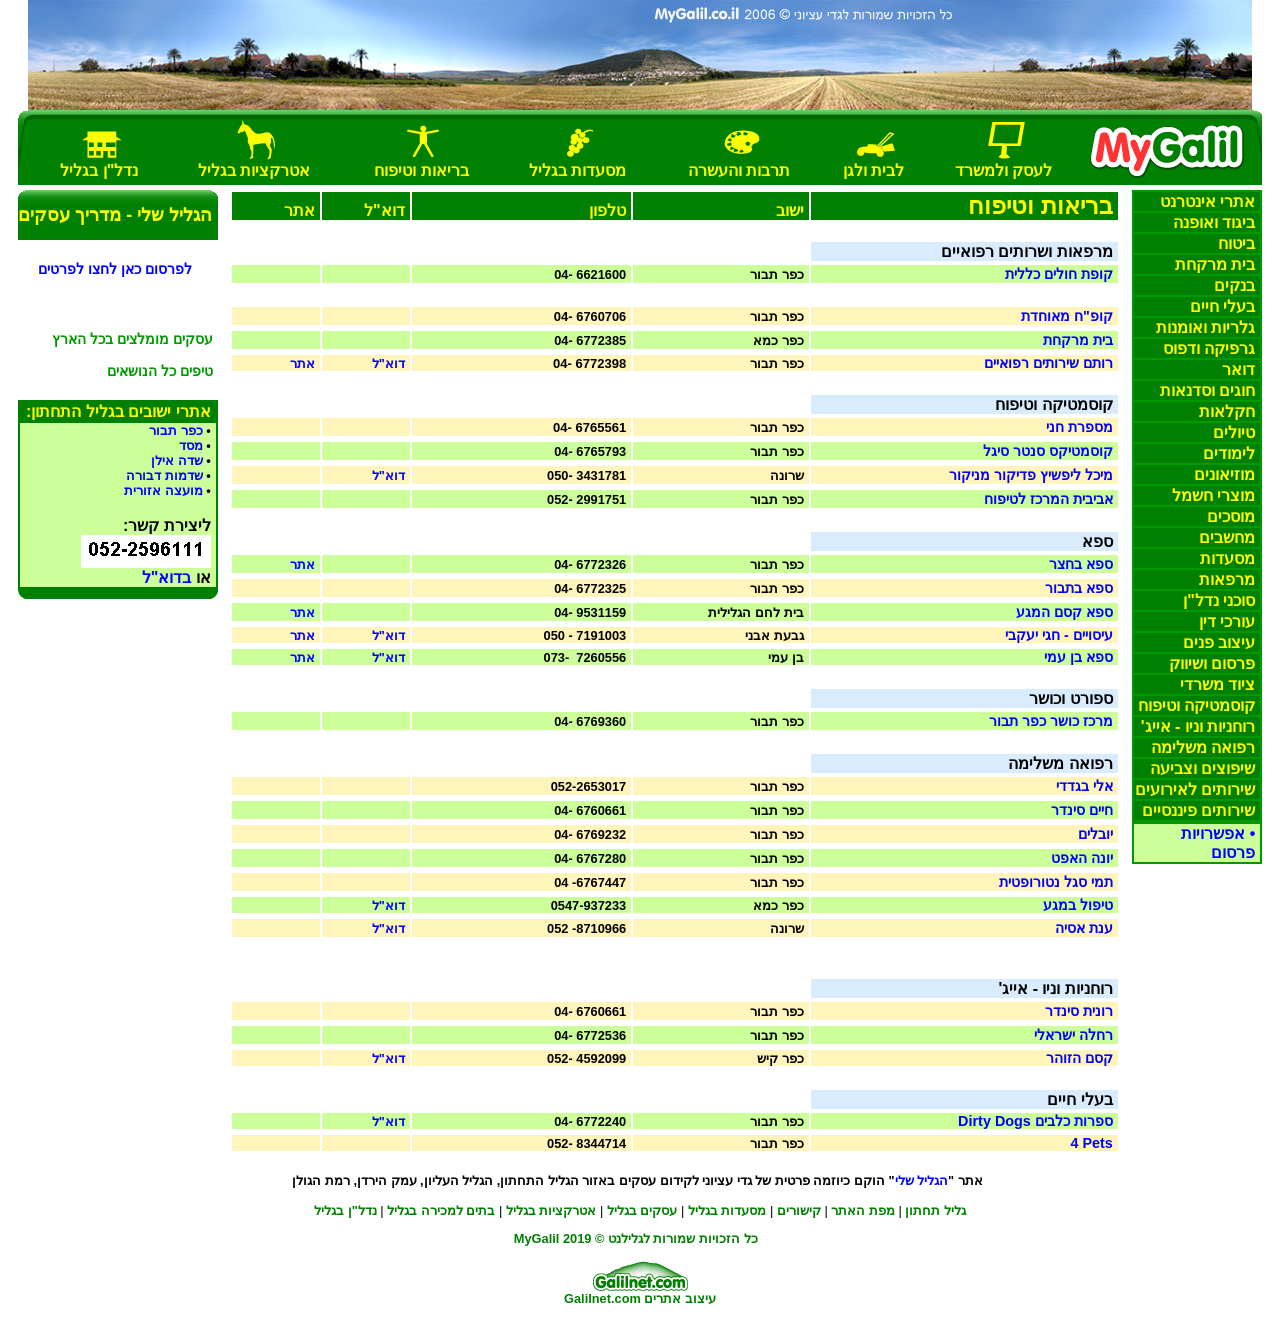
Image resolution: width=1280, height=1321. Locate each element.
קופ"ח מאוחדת (1067, 316)
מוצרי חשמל (1213, 495)
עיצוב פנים (1219, 642)
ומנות (1205, 327)
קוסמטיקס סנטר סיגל (1048, 451)
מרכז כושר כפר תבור (1051, 721)
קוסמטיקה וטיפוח (1196, 705)
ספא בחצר (1081, 564)
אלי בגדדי (1084, 786)
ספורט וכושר (1070, 698)
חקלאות (1227, 411)
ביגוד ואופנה (1214, 222)
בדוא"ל (167, 577)
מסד (191, 445)
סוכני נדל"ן (1219, 600)
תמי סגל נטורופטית (1056, 882)
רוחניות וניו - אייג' (1198, 726)
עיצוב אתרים (680, 1298)
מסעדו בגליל (727, 1210)
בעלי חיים (1222, 306)
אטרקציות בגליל (551, 1210)
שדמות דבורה (164, 475)
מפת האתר (863, 1210)
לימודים (1229, 453)
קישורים (799, 1210)
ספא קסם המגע (1064, 612)
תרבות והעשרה (739, 170)
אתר (302, 363)
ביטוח (1236, 243)
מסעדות (1227, 558)
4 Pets (1091, 1143)
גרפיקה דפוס (1209, 348)
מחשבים (1227, 537)
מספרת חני (1079, 427)
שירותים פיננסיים (1198, 810)
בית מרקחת (1215, 264)
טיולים (1234, 432)
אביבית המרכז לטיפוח (1048, 499)
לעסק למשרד (1003, 170)
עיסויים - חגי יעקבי (1059, 635)
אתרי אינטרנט (1207, 201)
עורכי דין (1227, 621)
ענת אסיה (1084, 928)
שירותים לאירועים (1195, 789)
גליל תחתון (935, 1210)
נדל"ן (99, 170)
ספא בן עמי (1078, 657)
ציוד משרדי (1217, 684)
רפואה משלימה (1203, 747)
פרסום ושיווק (1212, 663)
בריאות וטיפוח (421, 170)
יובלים (1095, 834)
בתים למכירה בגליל (441, 1210)
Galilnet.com (602, 1298)
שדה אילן (177, 460)
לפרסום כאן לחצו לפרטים (115, 269)
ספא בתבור (1079, 588)
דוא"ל (388, 363)
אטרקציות (254, 170)
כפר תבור (176, 430)
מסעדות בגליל (577, 170)
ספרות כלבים (1035, 1121)
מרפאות (1227, 579)
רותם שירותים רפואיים (1048, 363)
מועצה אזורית (163, 490)
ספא (1097, 541)
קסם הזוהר (1079, 1058)
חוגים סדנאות (1207, 390)
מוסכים (1231, 516)
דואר (1238, 369)
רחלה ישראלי (1073, 1035)
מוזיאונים (1224, 474)
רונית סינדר (1079, 1011)
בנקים (1234, 285)
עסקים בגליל (642, 1210)
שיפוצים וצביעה (1202, 768)
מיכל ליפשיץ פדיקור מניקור (1031, 475)
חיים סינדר (1082, 810)
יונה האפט (1082, 858)
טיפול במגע (1078, 905)
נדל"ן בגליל (345, 1210)
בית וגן (873, 170)
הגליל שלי (922, 1180)
